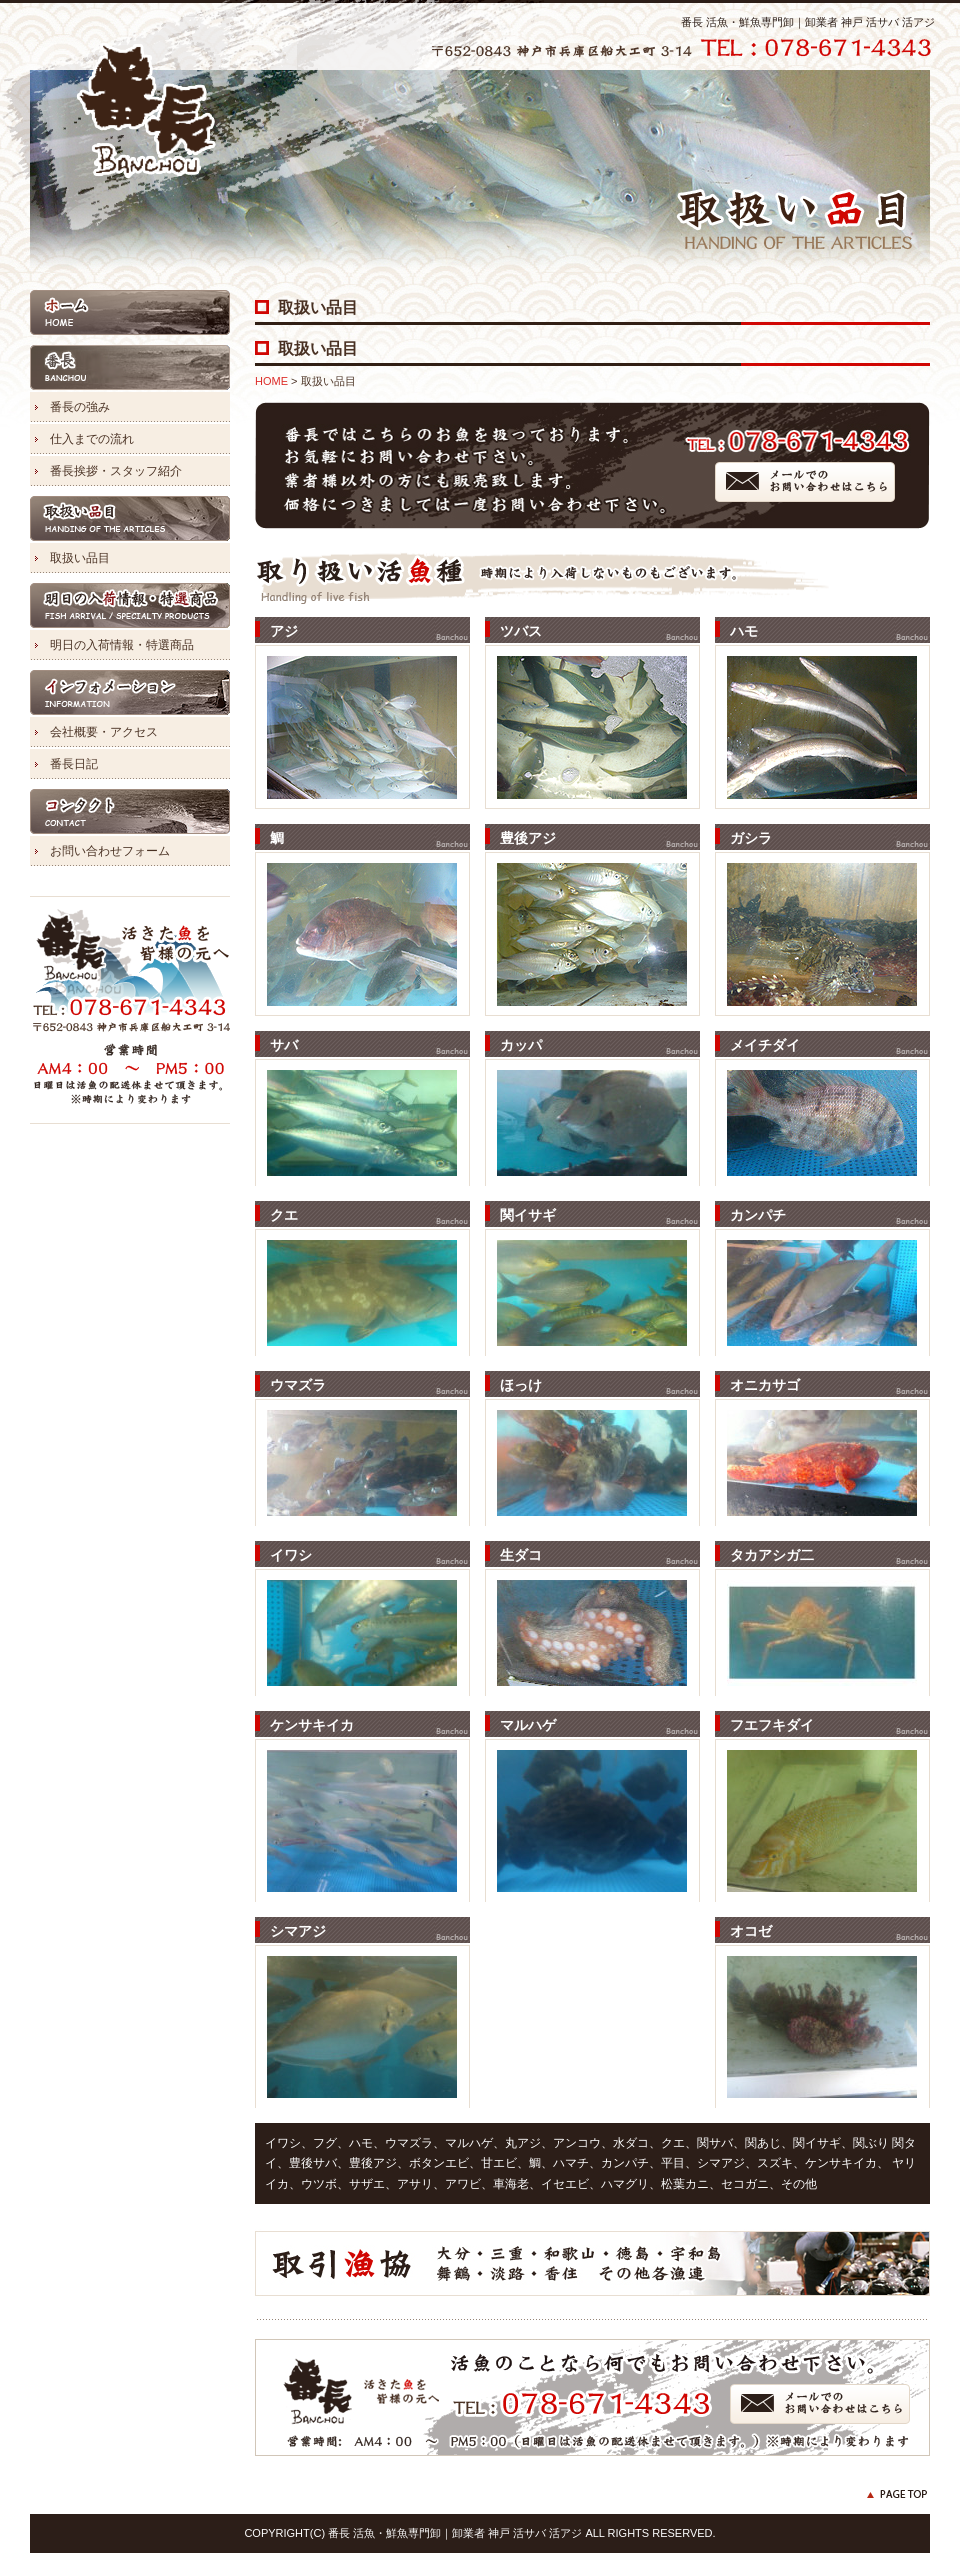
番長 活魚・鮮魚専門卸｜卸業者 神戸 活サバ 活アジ (808, 22)
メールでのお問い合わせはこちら (805, 482)
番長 (130, 367)
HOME (130, 312)
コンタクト (130, 811)
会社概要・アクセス (104, 732)
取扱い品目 (130, 518)
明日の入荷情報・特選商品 (130, 605)
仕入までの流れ (92, 439)
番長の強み (80, 407)
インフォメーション (130, 692)
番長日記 (74, 764)
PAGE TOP (897, 2494)
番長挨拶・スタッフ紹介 (116, 471)
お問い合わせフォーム (110, 851)
